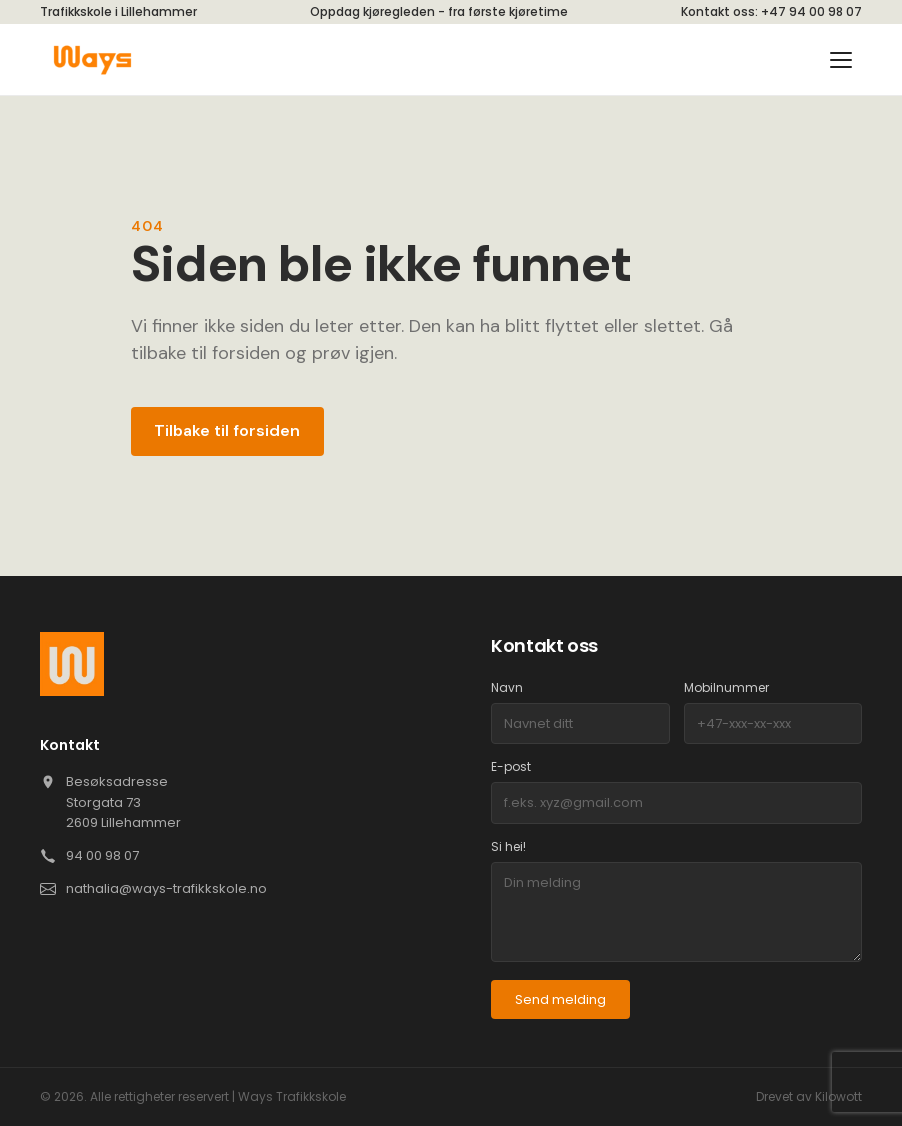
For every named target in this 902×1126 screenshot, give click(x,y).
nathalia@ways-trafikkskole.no (166, 888)
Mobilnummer (726, 687)
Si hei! (508, 846)
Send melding (560, 999)
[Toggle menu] (844, 60)
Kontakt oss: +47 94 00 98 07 (771, 11)
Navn (507, 687)
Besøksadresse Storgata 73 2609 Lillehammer (123, 802)
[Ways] (92, 60)
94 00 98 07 (102, 855)
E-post (511, 766)
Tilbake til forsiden (227, 430)
